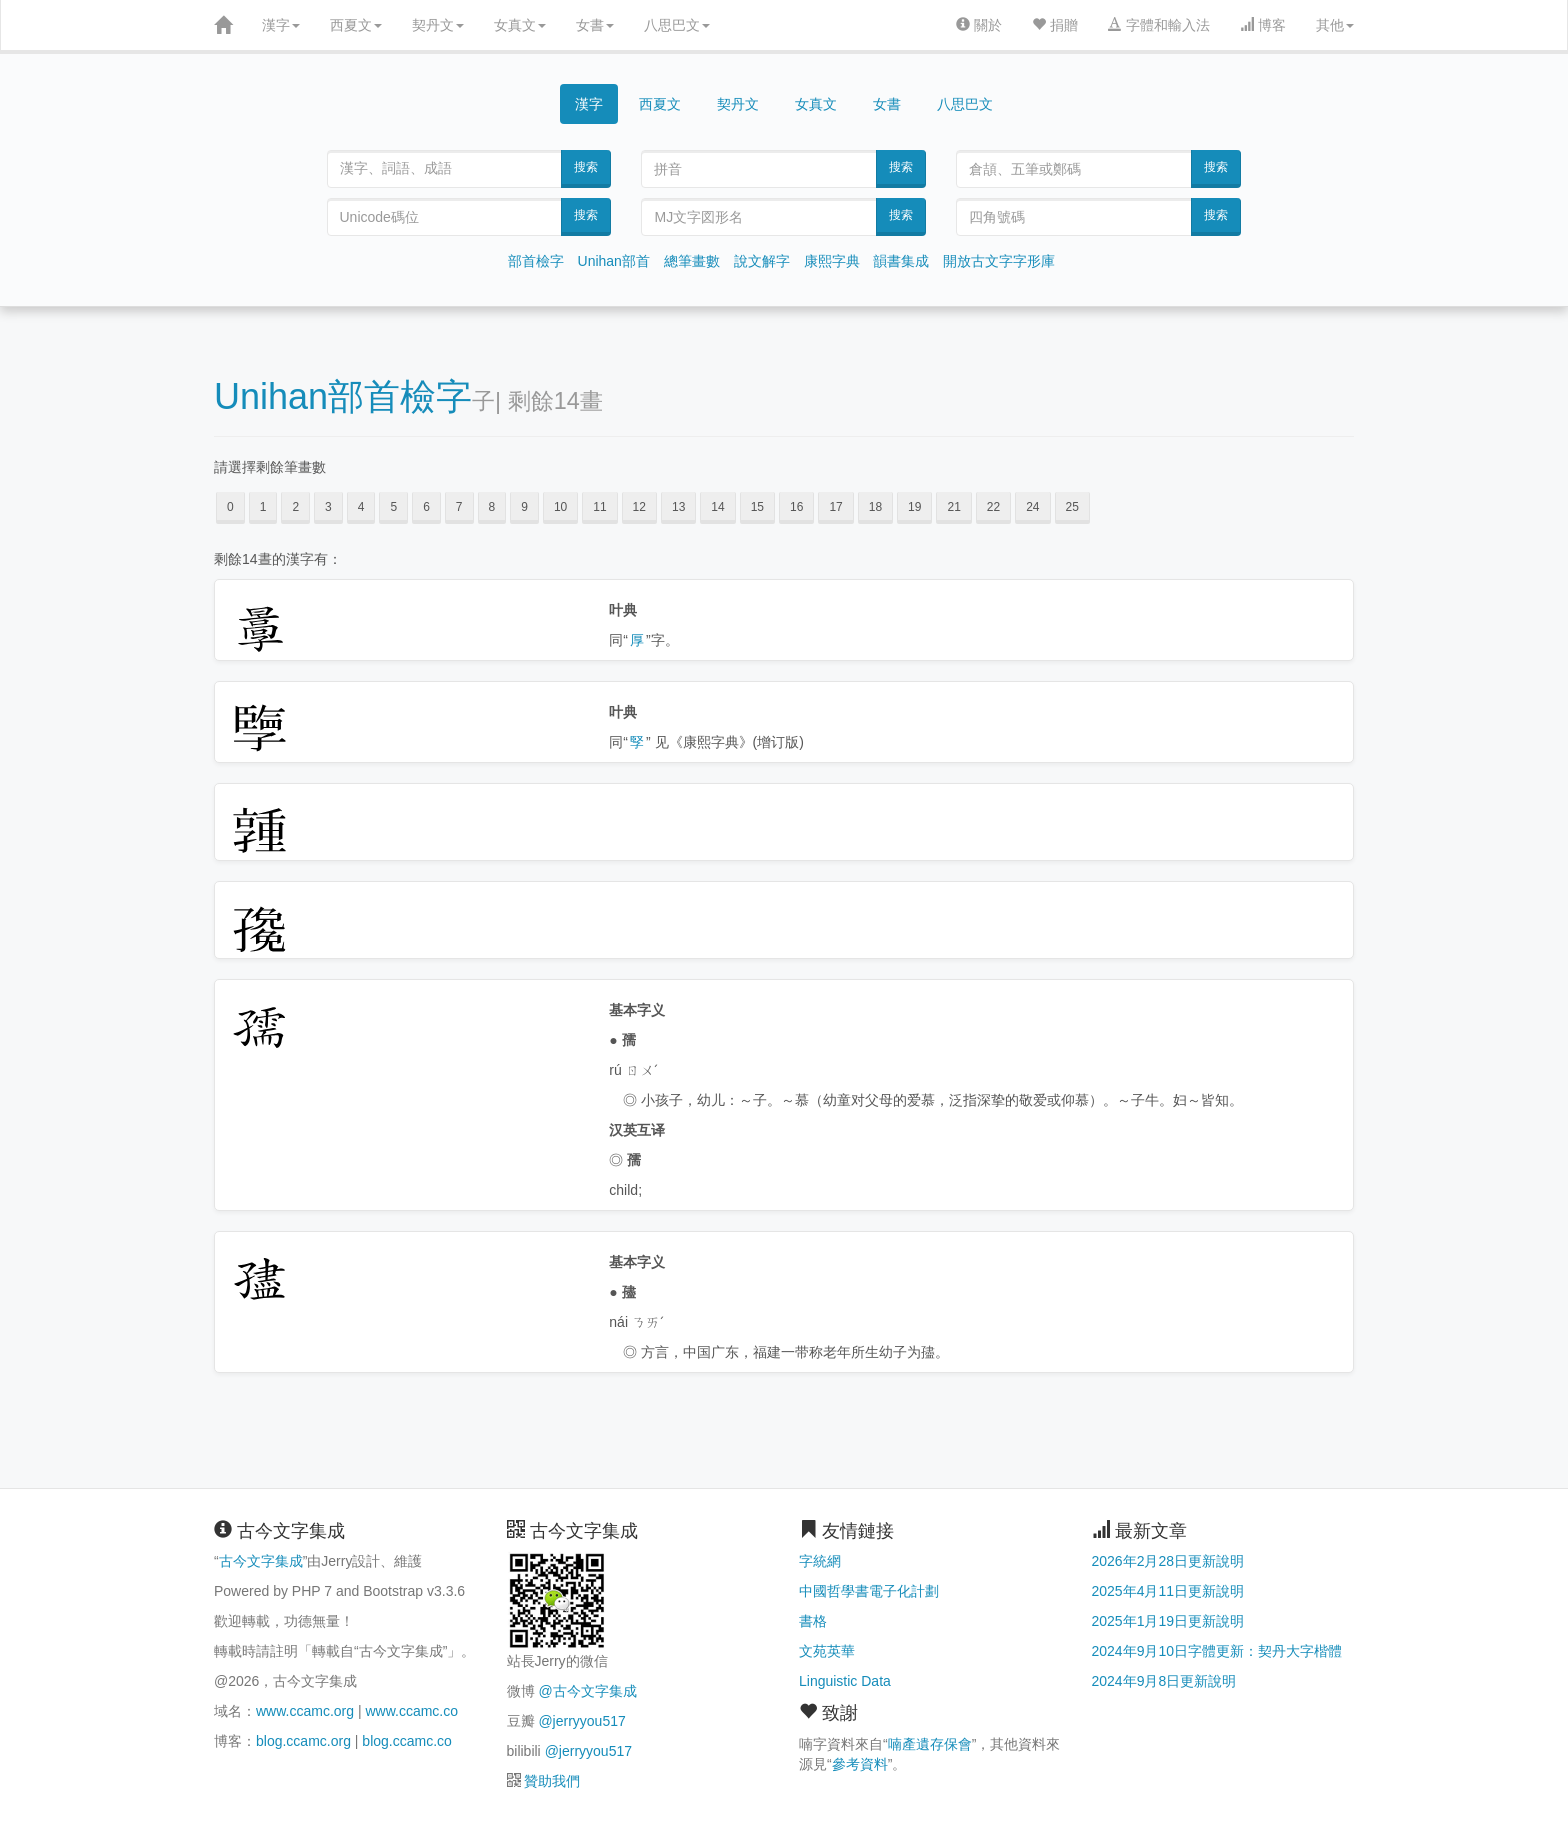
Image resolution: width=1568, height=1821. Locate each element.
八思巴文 (677, 25)
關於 (979, 25)
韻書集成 (901, 261)
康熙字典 (832, 261)
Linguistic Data (845, 1681)
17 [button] (835, 507)
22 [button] (993, 507)
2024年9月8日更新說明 (1164, 1681)
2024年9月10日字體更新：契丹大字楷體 (1217, 1651)
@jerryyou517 (581, 1721)
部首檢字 (536, 261)
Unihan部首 (614, 261)
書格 (813, 1621)
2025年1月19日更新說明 (1168, 1621)
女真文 (520, 25)
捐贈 (1055, 25)
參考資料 (860, 1764)
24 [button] (1032, 507)
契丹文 (438, 25)
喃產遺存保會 (930, 1744)
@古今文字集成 (587, 1691)
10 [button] (560, 507)
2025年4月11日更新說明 (1168, 1591)
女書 (595, 25)
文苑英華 (827, 1651)
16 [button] (796, 507)
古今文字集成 (261, 1561)
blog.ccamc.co (406, 1741)
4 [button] (361, 507)
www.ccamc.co (411, 1711)
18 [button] (875, 507)
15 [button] (757, 507)
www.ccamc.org (305, 1711)
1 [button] (263, 507)
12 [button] (639, 507)
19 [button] (914, 507)
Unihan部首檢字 (343, 396)
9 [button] (524, 507)
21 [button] (953, 507)
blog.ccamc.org (303, 1741)
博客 (1263, 25)
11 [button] (599, 507)
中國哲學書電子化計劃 (869, 1591)
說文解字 (762, 261)
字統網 (820, 1561)
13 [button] (678, 507)
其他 (1335, 25)
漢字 (281, 25)
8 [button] (492, 507)
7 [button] (459, 507)
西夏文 (356, 25)
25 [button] (1072, 507)
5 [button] (393, 507)
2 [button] (295, 507)
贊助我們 (552, 1781)
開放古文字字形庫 (999, 261)
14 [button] (717, 507)
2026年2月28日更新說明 (1168, 1561)
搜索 (586, 167)
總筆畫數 (692, 261)
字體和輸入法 (1159, 25)
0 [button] (230, 507)
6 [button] (426, 507)
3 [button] (328, 507)
